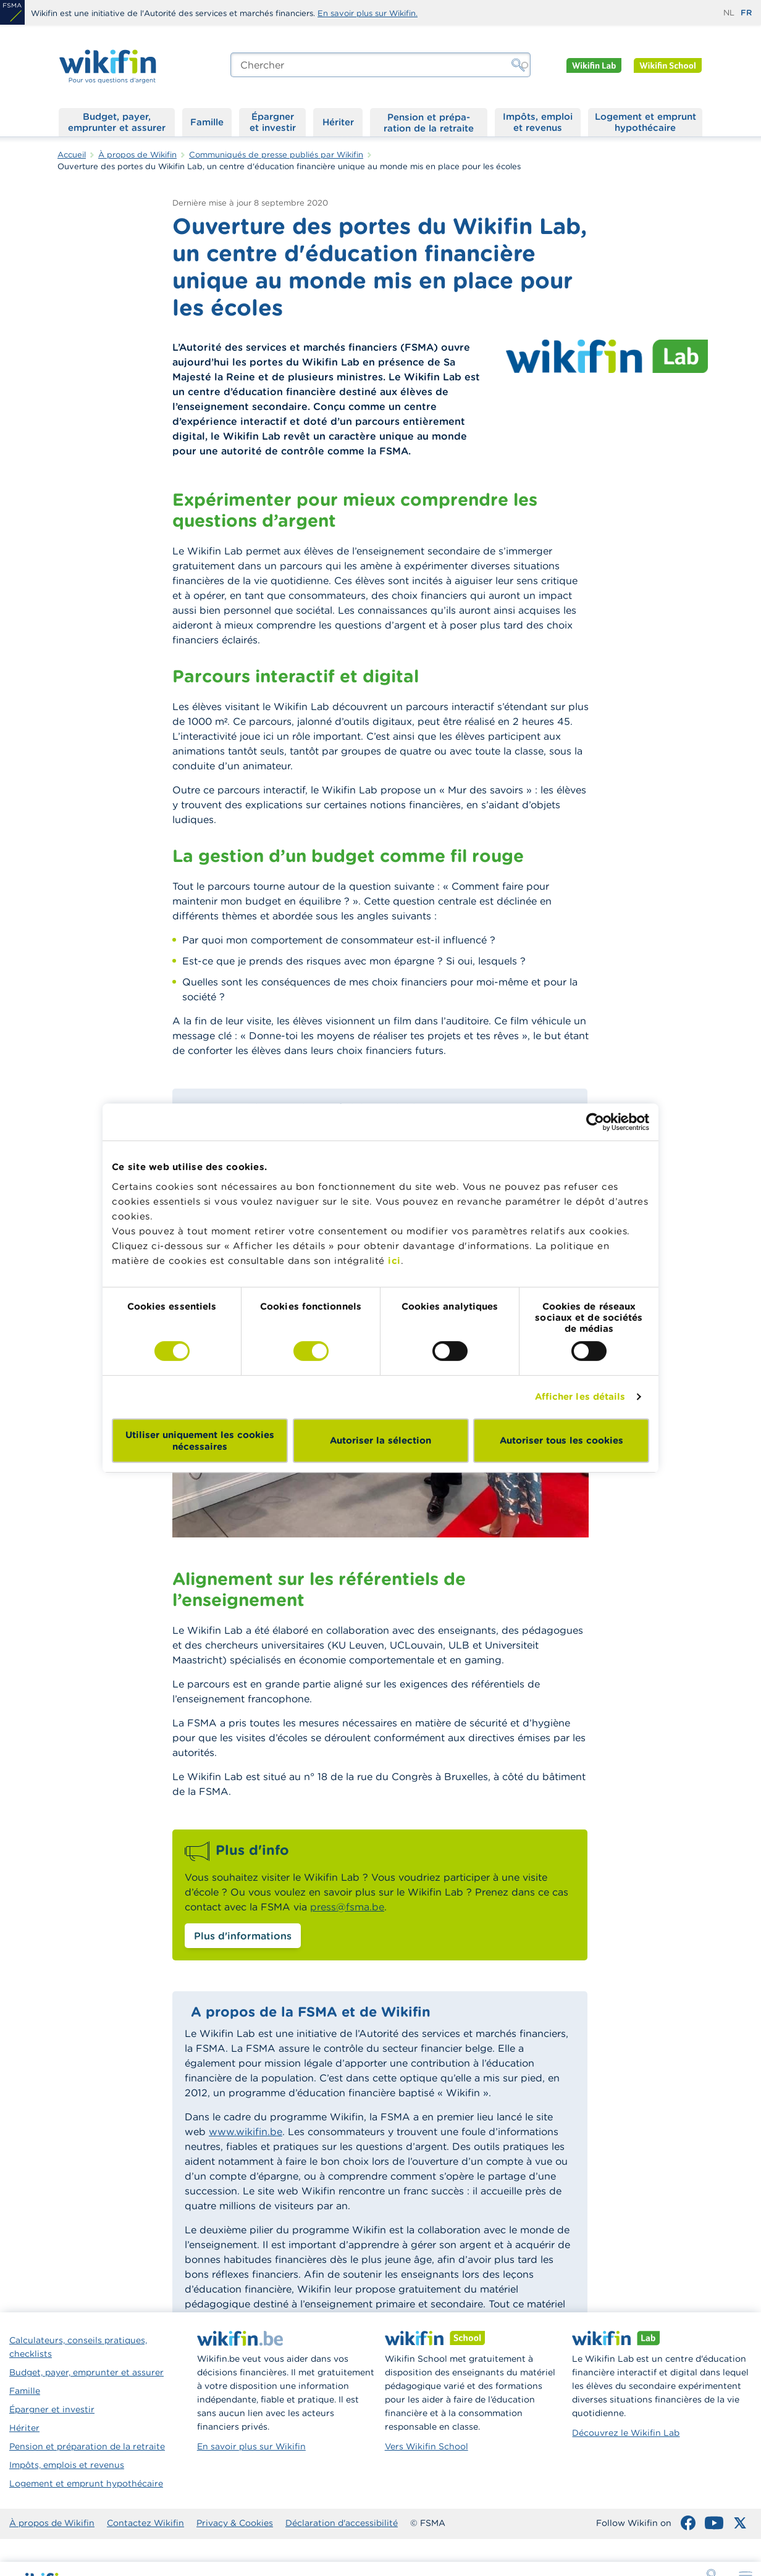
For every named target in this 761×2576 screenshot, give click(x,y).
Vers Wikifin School (426, 2446)
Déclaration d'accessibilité (341, 2522)
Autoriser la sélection (380, 1440)
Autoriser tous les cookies (561, 1440)
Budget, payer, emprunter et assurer (117, 122)
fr (746, 12)
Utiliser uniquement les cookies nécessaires (199, 1440)
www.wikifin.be (245, 2131)
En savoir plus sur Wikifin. (367, 13)
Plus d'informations (243, 1936)
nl (728, 12)
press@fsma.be (347, 1907)
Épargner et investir (273, 122)
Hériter (338, 122)
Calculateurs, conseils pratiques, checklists (78, 2347)
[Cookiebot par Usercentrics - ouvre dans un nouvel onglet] (595, 1122)
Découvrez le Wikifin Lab (625, 2432)
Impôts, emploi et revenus (538, 122)
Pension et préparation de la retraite (428, 122)
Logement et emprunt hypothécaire (645, 122)
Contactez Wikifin (145, 2522)
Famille (207, 122)
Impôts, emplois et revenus (66, 2464)
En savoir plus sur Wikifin (251, 2446)
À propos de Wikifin (52, 2522)
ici (394, 1260)
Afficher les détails (580, 1396)
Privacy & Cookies (234, 2522)
